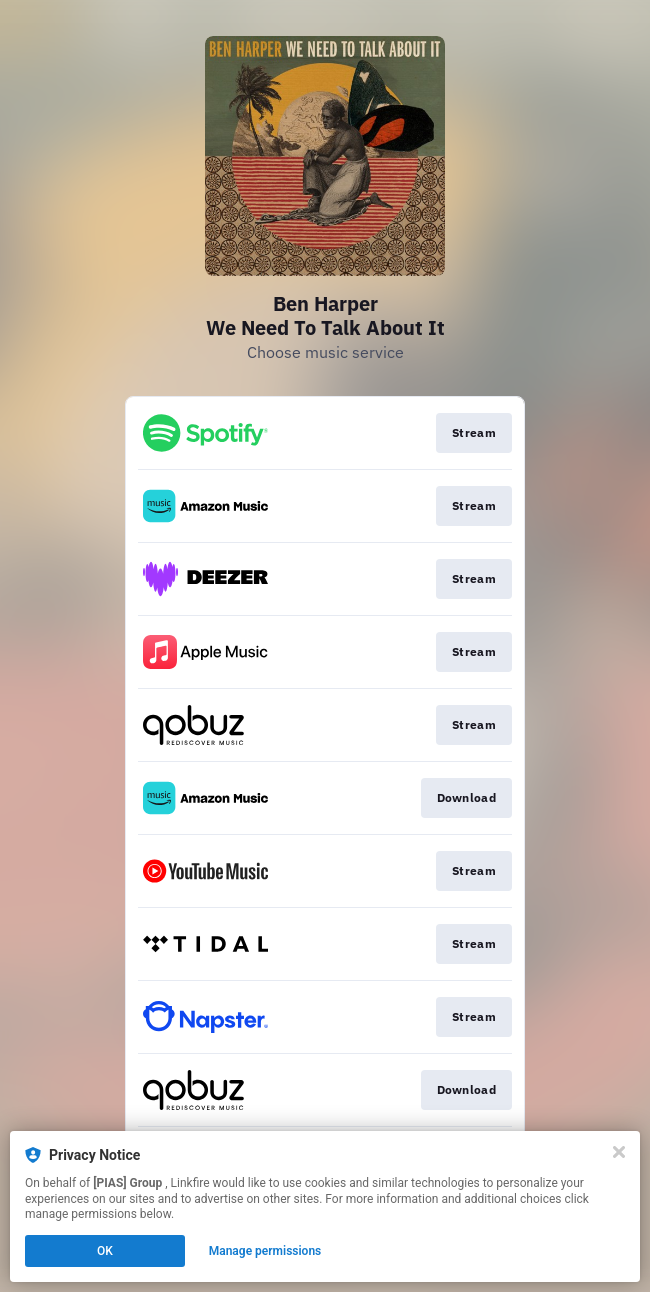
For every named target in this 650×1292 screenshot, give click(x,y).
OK (105, 1251)
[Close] (619, 1152)
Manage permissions (265, 1251)
